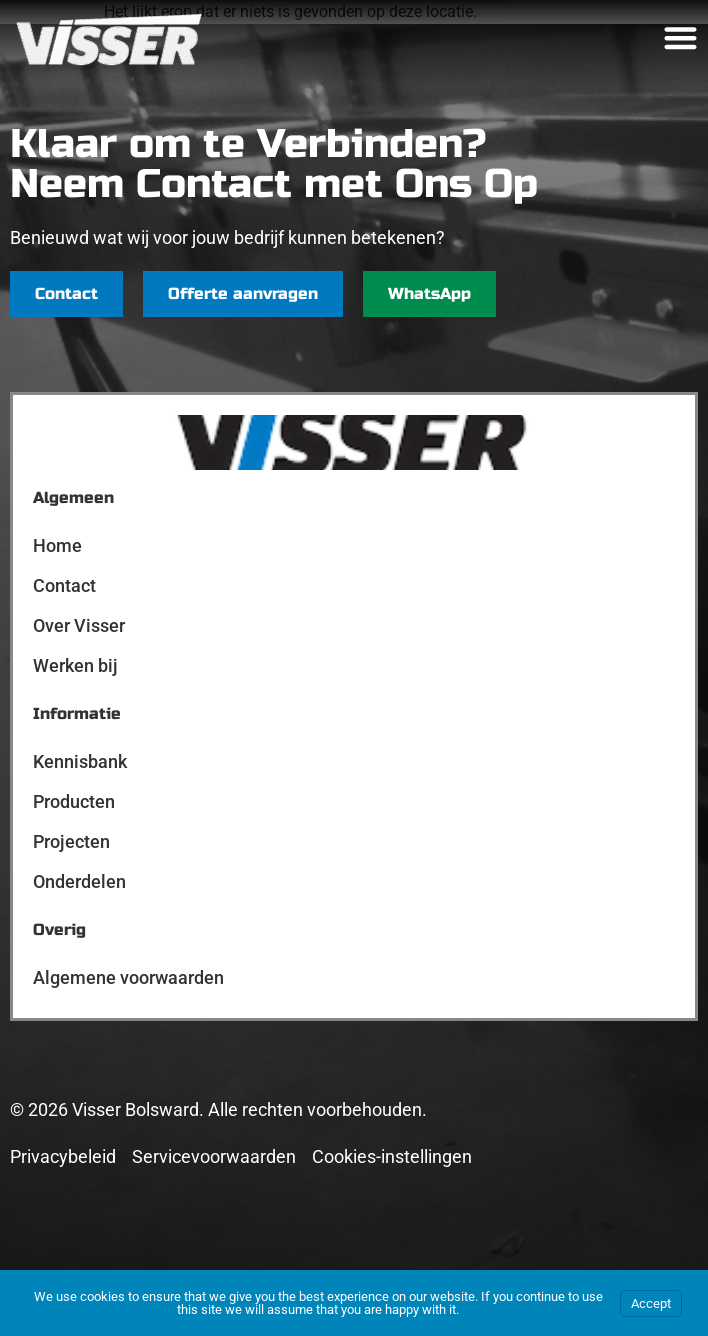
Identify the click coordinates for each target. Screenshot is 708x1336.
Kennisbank (80, 761)
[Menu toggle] (680, 37)
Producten (74, 801)
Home (57, 545)
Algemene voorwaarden (128, 977)
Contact (64, 585)
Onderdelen (79, 881)
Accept (651, 1303)
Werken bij (75, 665)
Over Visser (79, 625)
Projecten (71, 841)
